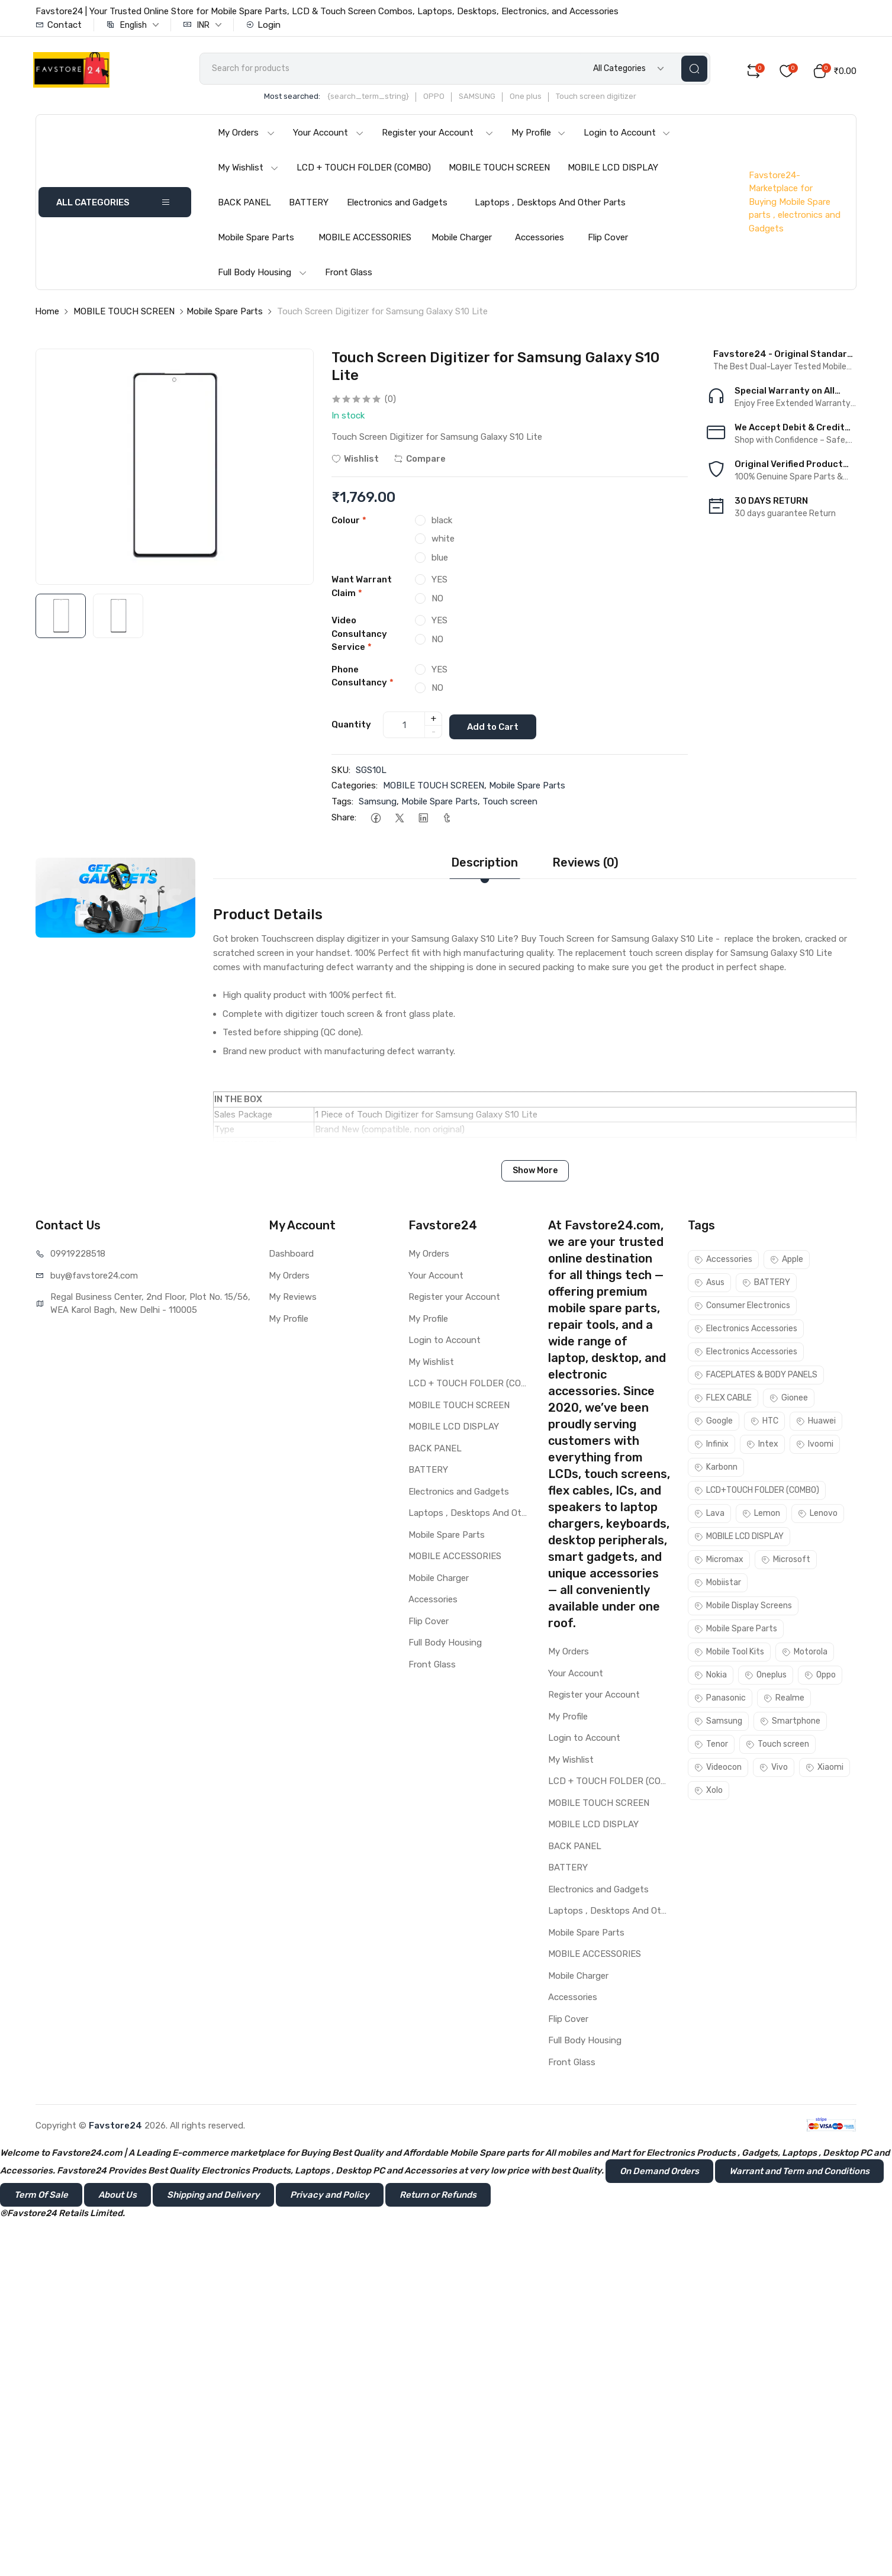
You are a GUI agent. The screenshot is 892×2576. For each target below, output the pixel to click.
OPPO (450, 99)
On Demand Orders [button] (659, 2173)
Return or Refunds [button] (438, 2196)
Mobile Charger (461, 241)
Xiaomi (824, 1769)
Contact (59, 25)
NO (437, 602)
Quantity (351, 727)
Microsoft (785, 1562)
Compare (420, 462)
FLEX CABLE (723, 1400)
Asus (709, 1285)
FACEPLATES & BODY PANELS (755, 1377)
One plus (542, 99)
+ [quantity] (433, 721)
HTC (764, 1423)
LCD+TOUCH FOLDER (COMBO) (756, 1492)
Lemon (761, 1516)
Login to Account (627, 136)
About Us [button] (117, 2196)
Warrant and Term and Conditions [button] (799, 2173)
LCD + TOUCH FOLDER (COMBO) (364, 171)
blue (439, 561)
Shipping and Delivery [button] (213, 2196)
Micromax (718, 1562)
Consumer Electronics (742, 1308)
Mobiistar (717, 1585)
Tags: (342, 803)
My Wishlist (248, 171)
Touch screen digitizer (612, 99)
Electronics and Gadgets (397, 206)
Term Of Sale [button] (41, 2196)
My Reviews (293, 1299)
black (441, 524)
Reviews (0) (585, 865)
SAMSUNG (493, 99)
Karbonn (716, 1469)
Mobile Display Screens (743, 1608)
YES (439, 583)
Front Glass (348, 276)
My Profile (538, 136)
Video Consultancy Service (359, 637)
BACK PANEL (244, 206)
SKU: (340, 772)
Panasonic (720, 1700)
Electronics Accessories (745, 1331)
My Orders (246, 136)
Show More (535, 1173)
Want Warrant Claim (361, 590)
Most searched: (309, 99)
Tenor (711, 1746)
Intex (762, 1446)
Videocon (718, 1769)
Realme (784, 1700)
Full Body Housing (262, 276)
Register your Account (438, 136)
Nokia (710, 1677)
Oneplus (766, 1677)
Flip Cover (608, 241)
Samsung (378, 803)
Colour (348, 524)
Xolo (708, 1793)
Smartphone (790, 1723)
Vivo (773, 1769)
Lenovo (818, 1516)
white (443, 542)
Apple (786, 1262)
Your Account (328, 136)
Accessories (539, 241)
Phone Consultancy (362, 680)
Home (47, 315)
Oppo (820, 1677)
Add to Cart (497, 728)
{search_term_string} (385, 99)
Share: (343, 819)
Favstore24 (115, 2127)
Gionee (788, 1400)
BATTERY (309, 206)
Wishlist (355, 462)
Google (713, 1423)
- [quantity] (433, 734)
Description (484, 865)
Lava (709, 1516)
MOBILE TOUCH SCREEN (499, 171)
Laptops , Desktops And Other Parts (550, 206)
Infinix (711, 1446)
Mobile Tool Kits (729, 1654)
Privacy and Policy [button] (329, 2196)
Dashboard (291, 1256)
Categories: (354, 788)
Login (263, 25)
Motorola (804, 1654)
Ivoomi (814, 1446)
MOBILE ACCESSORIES (364, 241)
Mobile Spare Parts (256, 241)
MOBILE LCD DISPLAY (613, 171)
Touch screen (509, 803)
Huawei (816, 1423)
